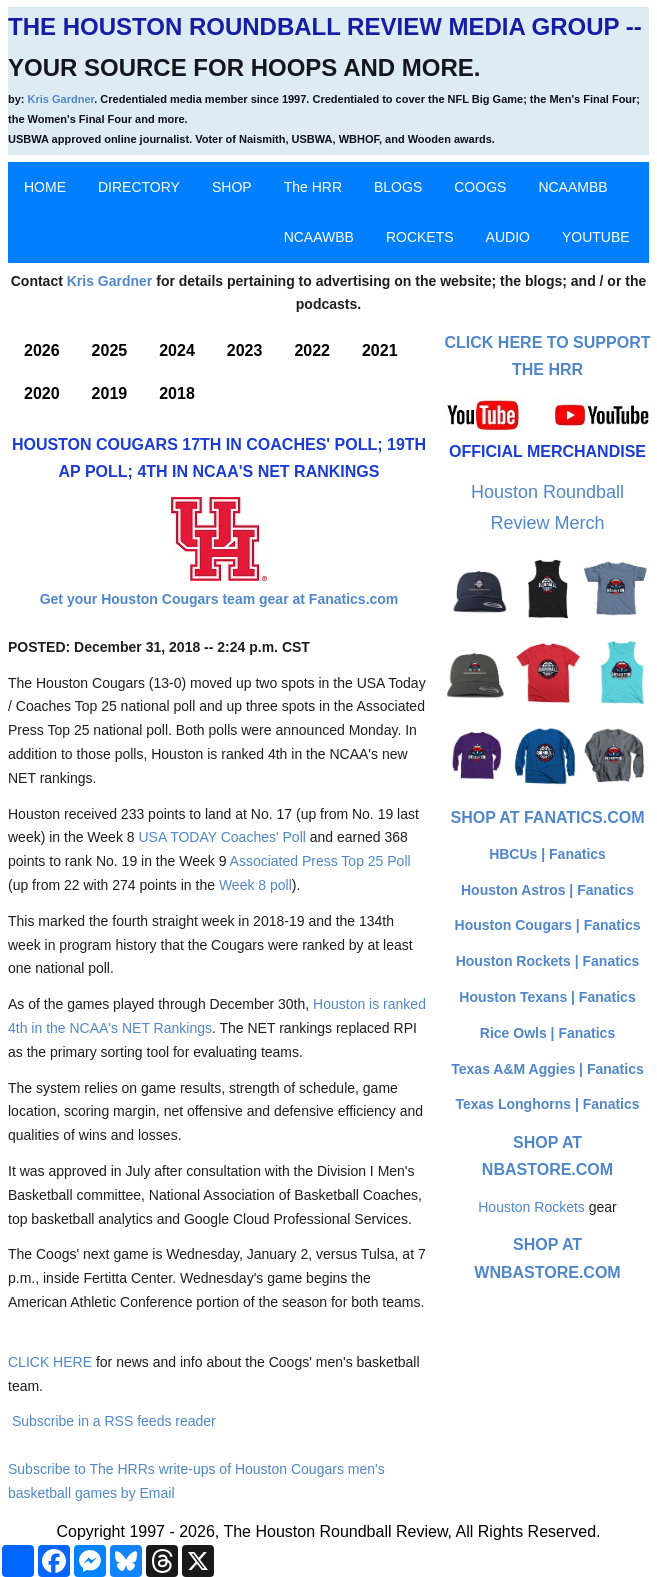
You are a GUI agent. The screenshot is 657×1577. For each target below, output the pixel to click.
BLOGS (398, 187)
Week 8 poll (255, 885)
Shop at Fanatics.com (547, 817)
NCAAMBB (572, 187)
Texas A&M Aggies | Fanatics (547, 1069)
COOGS (480, 187)
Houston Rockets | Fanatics (548, 961)
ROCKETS (420, 237)
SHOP (232, 187)
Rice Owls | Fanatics (547, 1033)
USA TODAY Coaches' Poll (221, 837)
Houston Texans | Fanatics (547, 997)
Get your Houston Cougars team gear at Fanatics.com (219, 599)
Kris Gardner (61, 99)
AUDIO (508, 237)
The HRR (313, 187)
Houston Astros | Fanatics (547, 890)
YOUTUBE (596, 237)
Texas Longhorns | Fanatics (547, 1104)
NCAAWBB (319, 237)
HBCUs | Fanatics (547, 854)
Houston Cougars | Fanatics (548, 925)
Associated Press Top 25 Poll (320, 861)
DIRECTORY (139, 187)
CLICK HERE (50, 1362)
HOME (45, 187)
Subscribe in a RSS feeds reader (114, 1421)
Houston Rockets (531, 1207)
